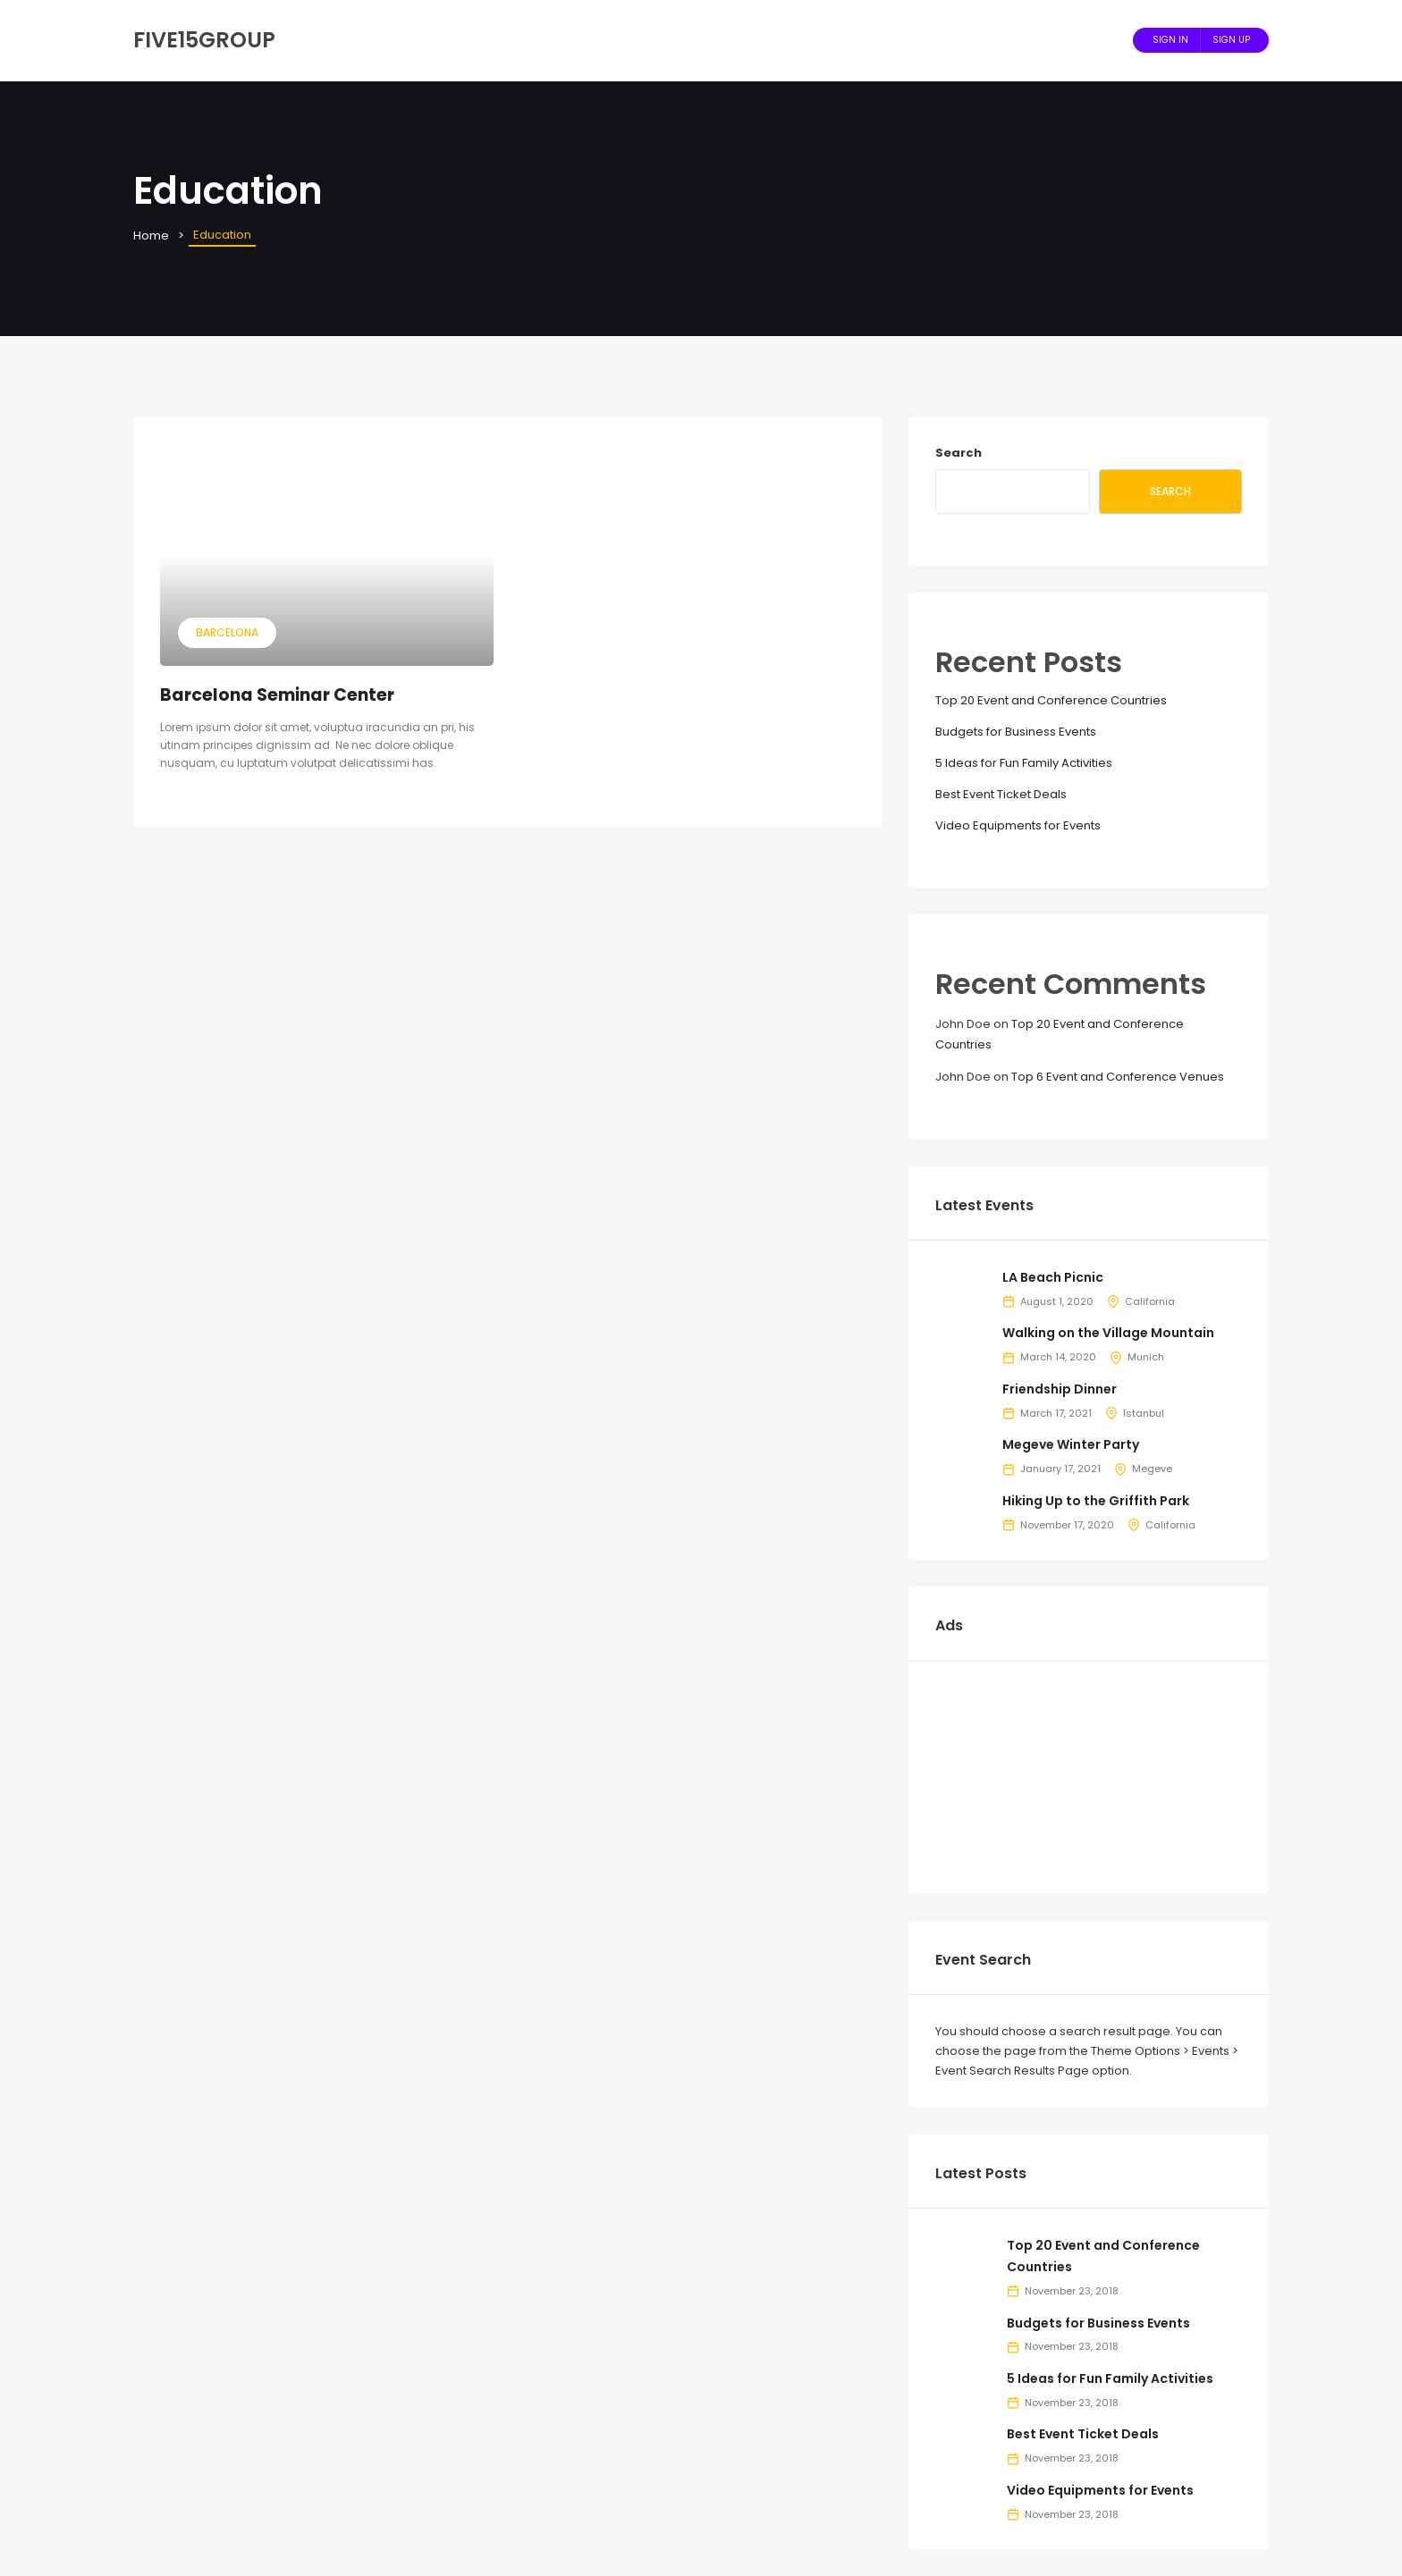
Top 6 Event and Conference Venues (1117, 1076)
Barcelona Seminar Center (277, 695)
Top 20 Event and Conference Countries (1051, 700)
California (1150, 1301)
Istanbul (1143, 1413)
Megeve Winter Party (1070, 1444)
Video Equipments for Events (1018, 825)
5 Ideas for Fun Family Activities (1023, 762)
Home (151, 235)
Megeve (1152, 1468)
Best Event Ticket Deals (1001, 794)
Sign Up (1231, 40)
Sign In (1170, 40)
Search (958, 452)
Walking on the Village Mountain (1108, 1333)
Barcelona (227, 632)
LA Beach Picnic (1052, 1277)
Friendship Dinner (1059, 1389)
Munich (1146, 1357)
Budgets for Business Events (1015, 731)
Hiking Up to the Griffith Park (1095, 1501)
